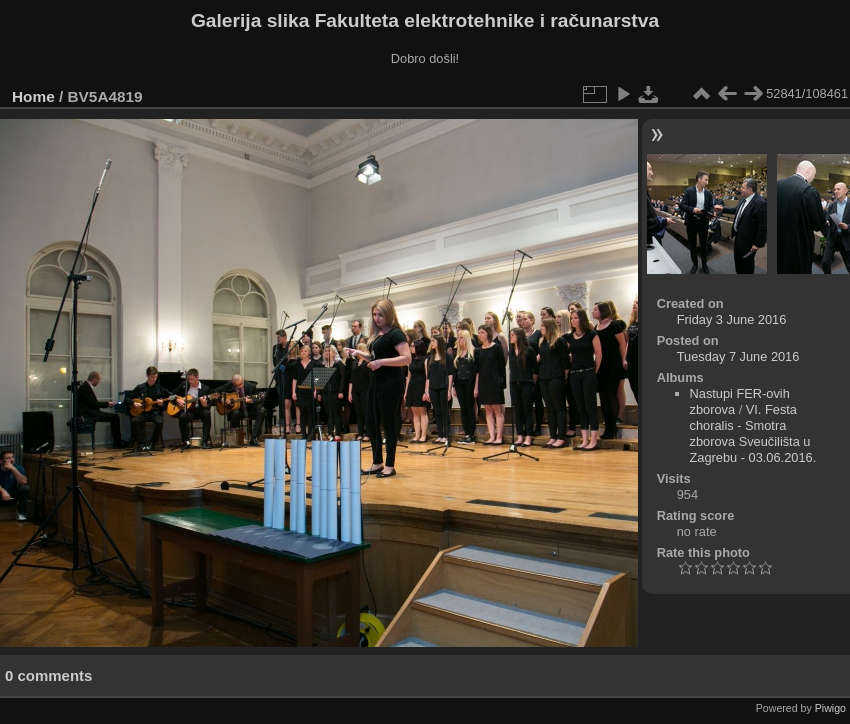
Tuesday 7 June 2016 (738, 356)
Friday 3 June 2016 (732, 319)
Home (33, 96)
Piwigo (830, 708)
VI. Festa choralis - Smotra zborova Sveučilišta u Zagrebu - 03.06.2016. (753, 433)
